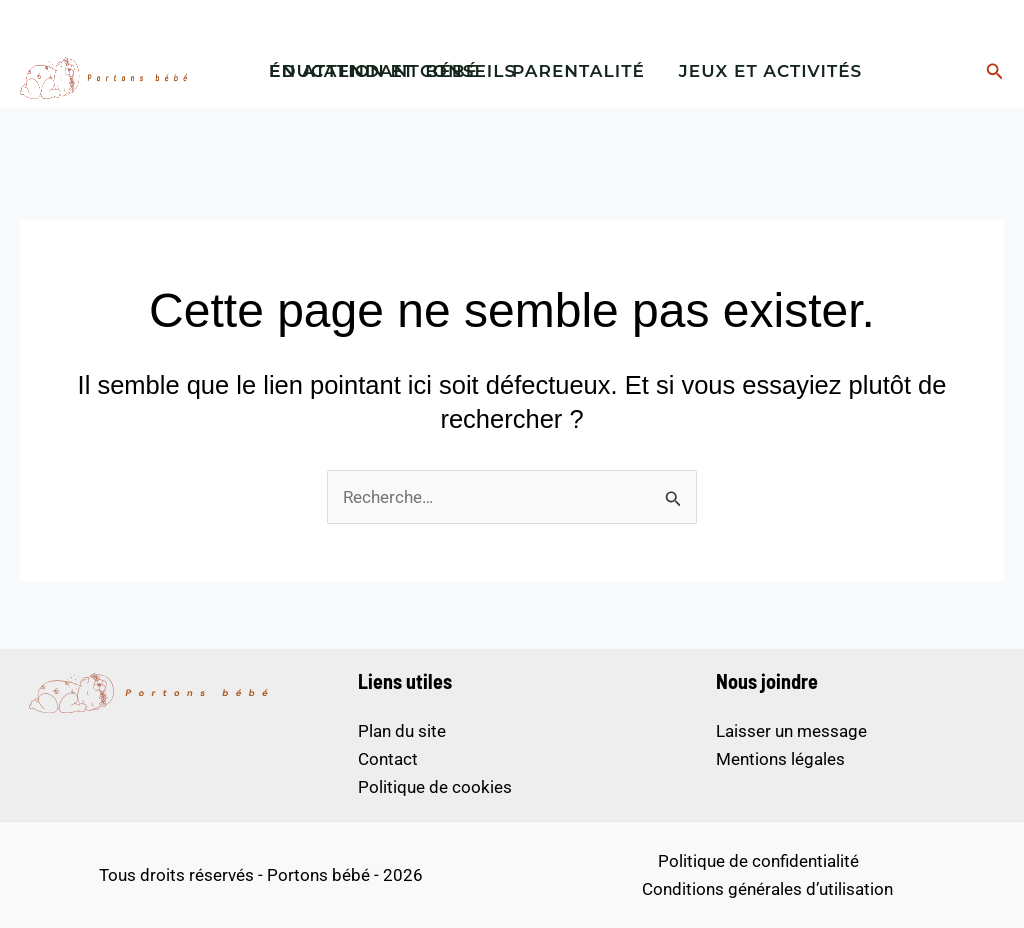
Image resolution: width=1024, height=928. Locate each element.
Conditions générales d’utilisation (767, 889)
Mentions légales (780, 759)
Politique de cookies (435, 787)
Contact (388, 759)
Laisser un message (791, 731)
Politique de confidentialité (758, 861)
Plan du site (402, 731)
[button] (995, 71)
